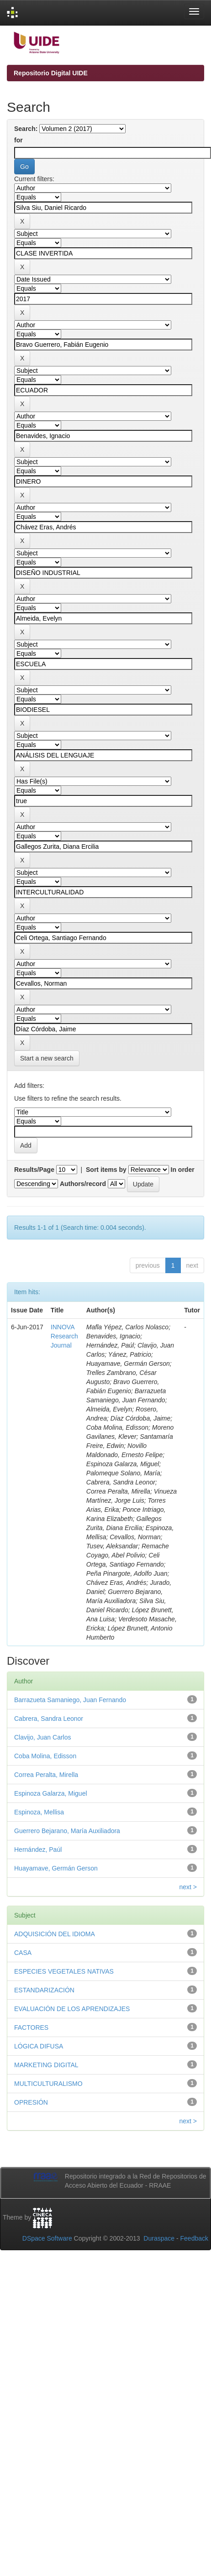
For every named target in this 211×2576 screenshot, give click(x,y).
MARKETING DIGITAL (46, 2065)
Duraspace (158, 2238)
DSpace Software (47, 2238)
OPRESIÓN (31, 2102)
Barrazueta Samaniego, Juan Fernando (70, 1699)
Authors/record (83, 1183)
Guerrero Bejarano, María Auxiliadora (67, 1830)
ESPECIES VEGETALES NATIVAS (64, 1971)
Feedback (194, 2238)
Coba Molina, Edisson (45, 1756)
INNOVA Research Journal (64, 1336)
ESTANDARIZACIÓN (44, 1990)
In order (183, 1169)
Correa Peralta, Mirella (46, 1774)
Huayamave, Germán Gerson (56, 1868)
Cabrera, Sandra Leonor (48, 1718)
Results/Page (34, 1169)
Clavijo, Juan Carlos (42, 1737)
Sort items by (106, 1169)
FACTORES (31, 2027)
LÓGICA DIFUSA (38, 2046)
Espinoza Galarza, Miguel (50, 1793)
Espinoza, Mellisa (39, 1812)
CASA (23, 1952)
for (18, 140)
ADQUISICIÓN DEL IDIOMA (54, 1934)
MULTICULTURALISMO (48, 2083)
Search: (25, 128)
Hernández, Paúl (38, 1849)
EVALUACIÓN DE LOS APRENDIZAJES (72, 2008)
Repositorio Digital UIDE (51, 73)
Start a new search (47, 1058)
